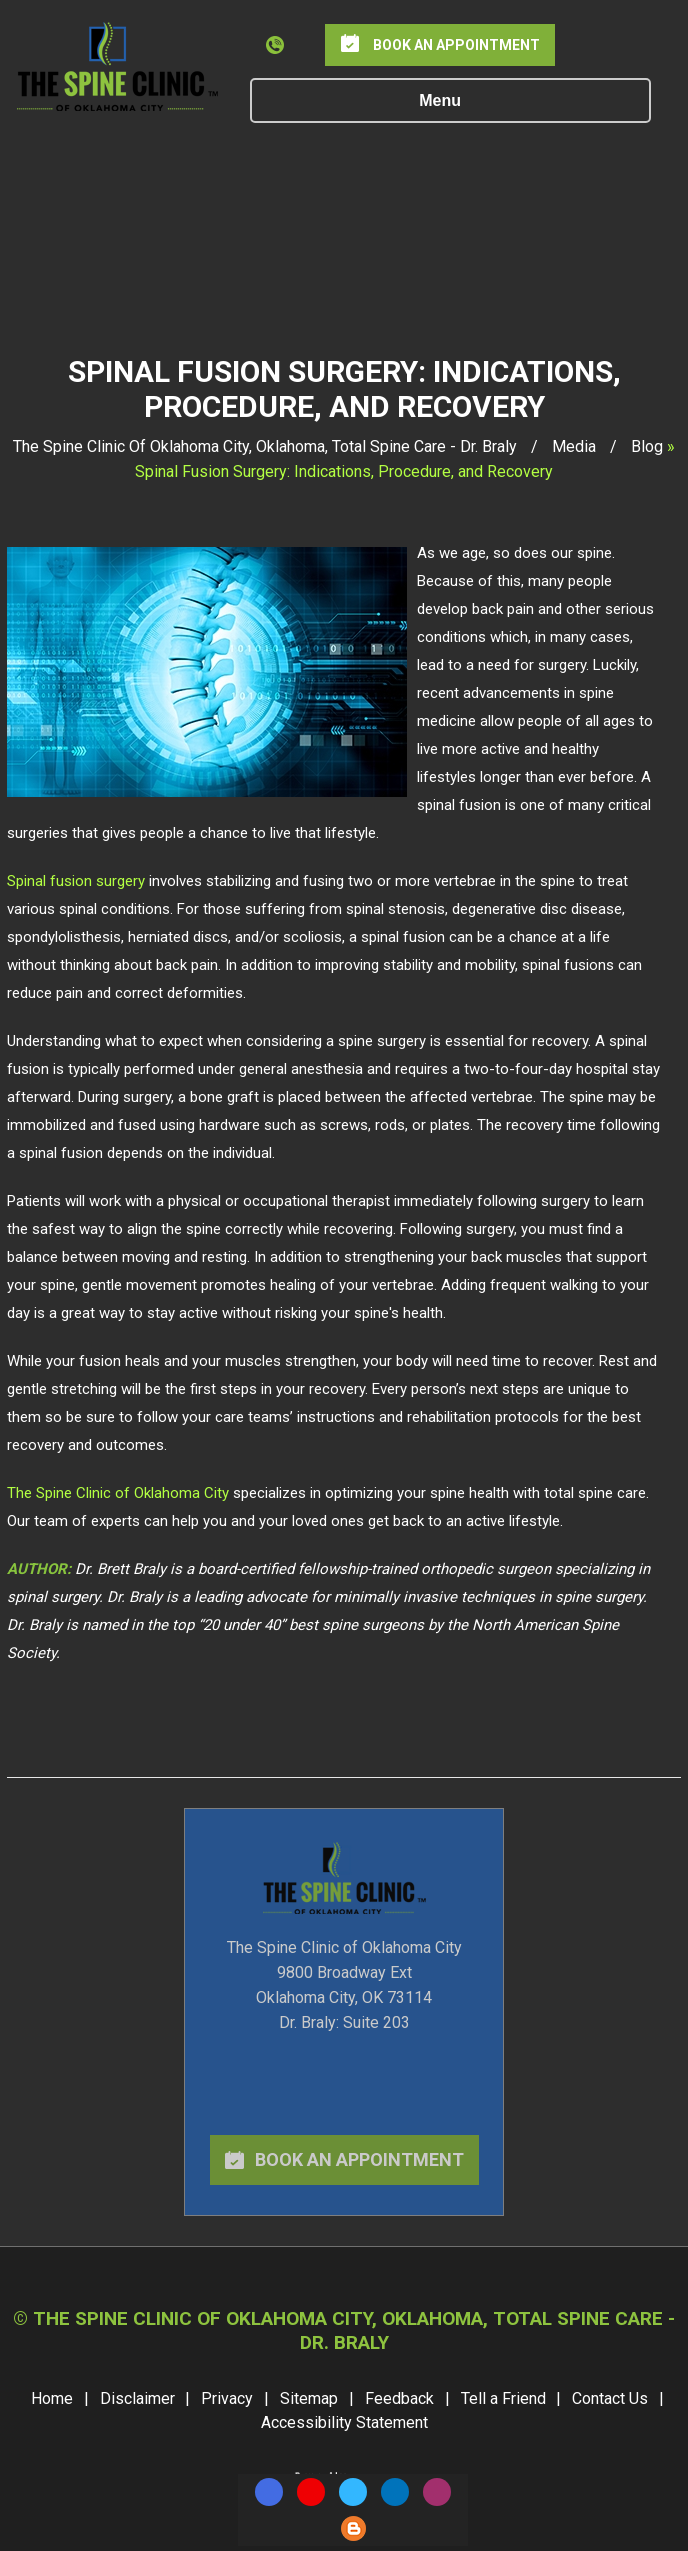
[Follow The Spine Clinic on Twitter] (353, 2492)
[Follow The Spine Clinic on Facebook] (269, 2492)
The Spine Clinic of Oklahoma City (118, 1493)
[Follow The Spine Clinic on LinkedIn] (395, 2492)
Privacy (227, 2398)
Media (574, 446)
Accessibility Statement (344, 2422)
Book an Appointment (456, 45)
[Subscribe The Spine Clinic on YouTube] (311, 2492)
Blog (647, 446)
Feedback (399, 2398)
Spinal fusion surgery (78, 881)
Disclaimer (137, 2398)
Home (52, 2398)
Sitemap (309, 2398)
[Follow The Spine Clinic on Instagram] (437, 2492)
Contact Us (610, 2398)
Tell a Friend (503, 2398)
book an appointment (359, 2159)
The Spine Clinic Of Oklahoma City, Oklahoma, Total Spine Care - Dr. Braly (267, 446)
